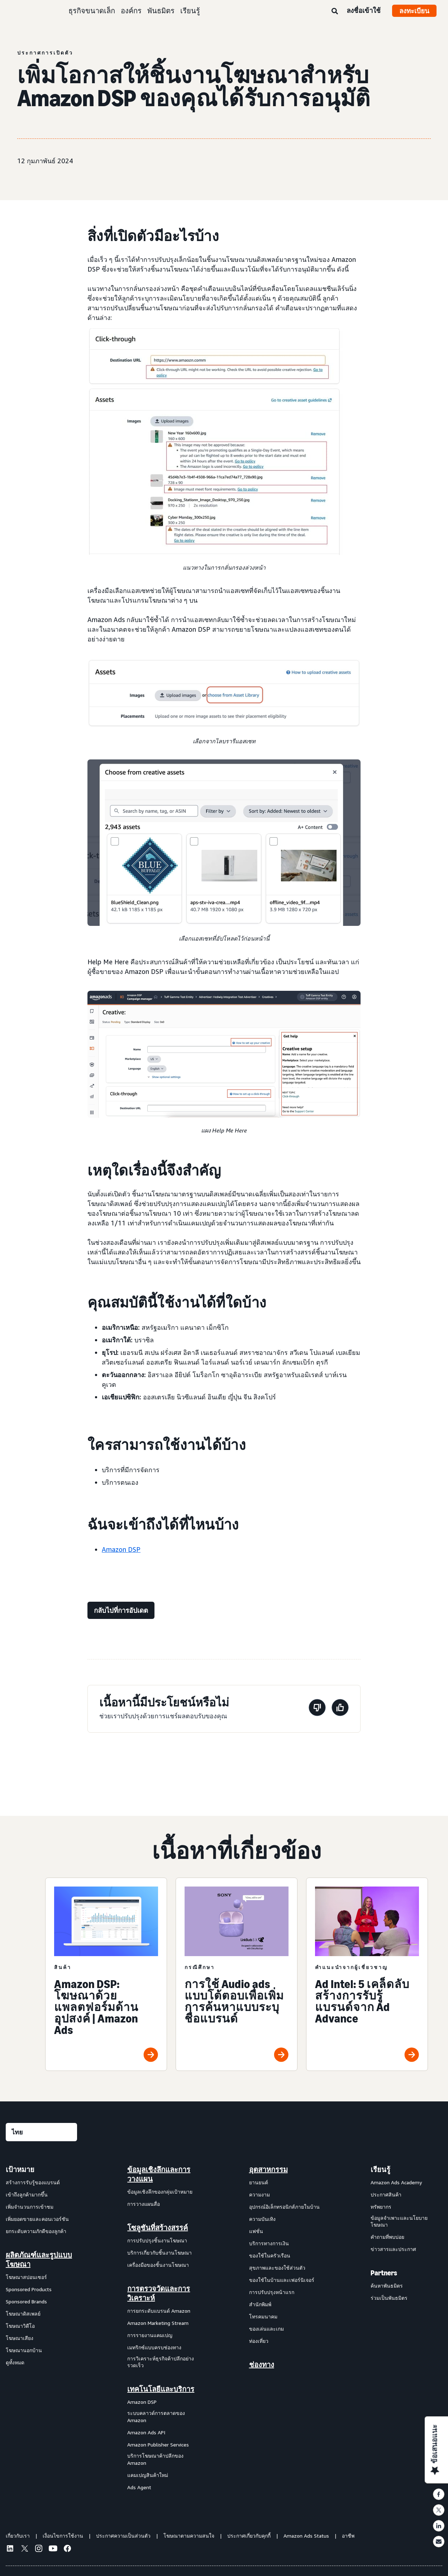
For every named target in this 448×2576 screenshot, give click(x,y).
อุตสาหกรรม (268, 2169)
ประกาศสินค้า (386, 2194)
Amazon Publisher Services (158, 2444)
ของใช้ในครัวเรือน (269, 2255)
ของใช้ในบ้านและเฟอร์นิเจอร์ (281, 2280)
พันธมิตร (161, 10)
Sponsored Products (29, 2289)
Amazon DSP (121, 1549)
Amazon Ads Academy (396, 2182)
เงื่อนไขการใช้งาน (63, 2536)
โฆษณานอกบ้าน (24, 2350)
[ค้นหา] (335, 11)
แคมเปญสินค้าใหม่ (147, 2475)
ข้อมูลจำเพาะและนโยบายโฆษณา (399, 2221)
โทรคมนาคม (263, 2316)
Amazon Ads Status (306, 2536)
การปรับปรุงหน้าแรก (271, 2292)
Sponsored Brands (26, 2301)
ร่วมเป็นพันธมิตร (389, 2298)
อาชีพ (348, 2536)
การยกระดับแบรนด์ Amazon (158, 2311)
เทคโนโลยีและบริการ (160, 2389)
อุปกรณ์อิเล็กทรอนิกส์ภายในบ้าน (284, 2207)
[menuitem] (41, 2328)
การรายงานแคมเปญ (149, 2335)
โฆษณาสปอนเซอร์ (26, 2277)
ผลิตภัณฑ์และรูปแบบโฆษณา (39, 2260)
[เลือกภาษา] (41, 2132)
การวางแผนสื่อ (143, 2204)
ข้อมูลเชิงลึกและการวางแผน (158, 2174)
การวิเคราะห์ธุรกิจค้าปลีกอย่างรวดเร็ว (160, 2362)
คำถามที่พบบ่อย (387, 2237)
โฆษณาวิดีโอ (20, 2326)
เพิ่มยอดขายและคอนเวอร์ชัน (37, 2219)
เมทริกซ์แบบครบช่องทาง (154, 2347)
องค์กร (131, 10)
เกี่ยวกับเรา (18, 2536)
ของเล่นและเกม (266, 2329)
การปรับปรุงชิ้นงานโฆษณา (157, 2240)
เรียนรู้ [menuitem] (380, 2169)
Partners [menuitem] (384, 2273)
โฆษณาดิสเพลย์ (23, 2314)
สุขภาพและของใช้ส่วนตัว (277, 2268)
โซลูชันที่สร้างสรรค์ (157, 2227)
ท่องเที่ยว (258, 2341)
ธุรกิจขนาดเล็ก (91, 10)
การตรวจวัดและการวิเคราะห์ (158, 2293)
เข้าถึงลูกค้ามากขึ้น (27, 2194)
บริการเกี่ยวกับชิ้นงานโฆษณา (159, 2253)
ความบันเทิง (262, 2219)
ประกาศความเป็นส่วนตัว (123, 2536)
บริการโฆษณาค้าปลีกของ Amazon (155, 2459)
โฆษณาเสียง (19, 2338)
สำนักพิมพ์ (260, 2304)
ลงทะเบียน (414, 11)
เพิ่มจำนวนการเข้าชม (29, 2207)
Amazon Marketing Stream (158, 2323)
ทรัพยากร (381, 2207)
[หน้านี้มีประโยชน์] (340, 1709)
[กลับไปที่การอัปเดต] (120, 1610)
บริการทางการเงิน (269, 2243)
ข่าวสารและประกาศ (393, 2249)
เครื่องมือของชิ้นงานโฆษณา (158, 2265)
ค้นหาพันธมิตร (387, 2286)
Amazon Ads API (146, 2432)
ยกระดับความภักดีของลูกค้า (36, 2231)
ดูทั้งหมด (15, 2362)
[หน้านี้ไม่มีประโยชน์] (317, 1709)
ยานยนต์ (258, 2182)
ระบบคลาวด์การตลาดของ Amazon (156, 2416)
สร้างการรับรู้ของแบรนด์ (33, 2182)
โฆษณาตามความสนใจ (188, 2536)
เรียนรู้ (190, 10)
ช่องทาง (261, 2364)
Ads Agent (139, 2487)
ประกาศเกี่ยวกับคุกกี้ (249, 2536)
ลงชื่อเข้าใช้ (364, 10)
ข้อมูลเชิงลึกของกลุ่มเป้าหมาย (159, 2192)
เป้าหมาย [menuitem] (20, 2169)
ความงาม (259, 2194)
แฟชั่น (256, 2231)
